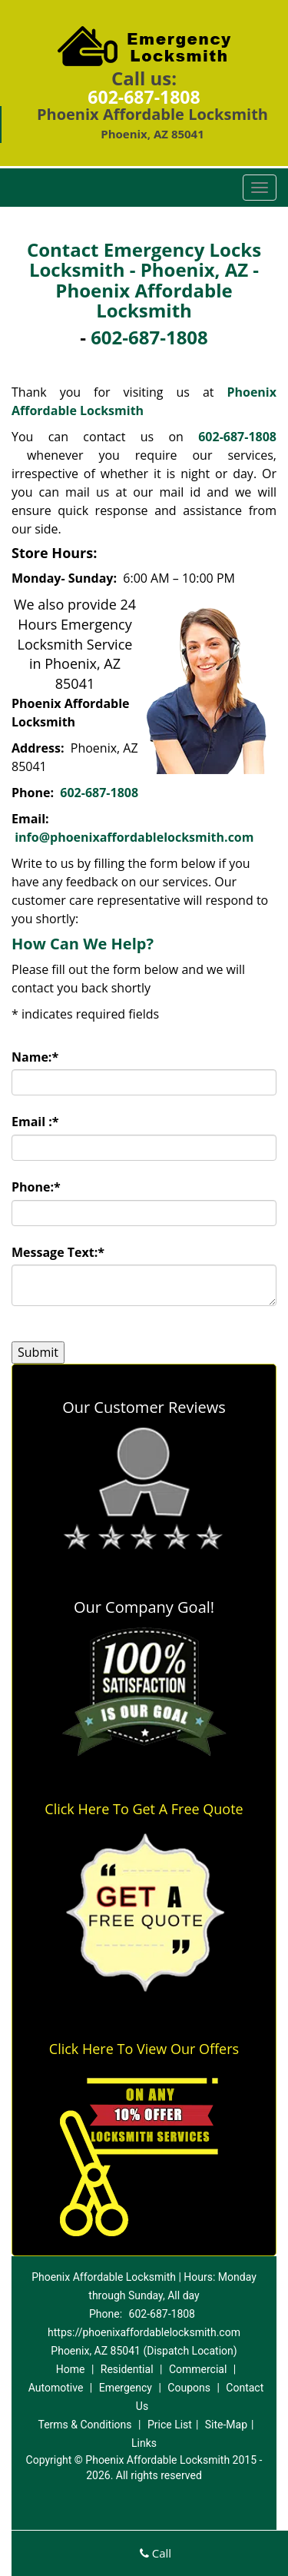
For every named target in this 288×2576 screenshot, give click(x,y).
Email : (35, 1121)
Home (70, 2369)
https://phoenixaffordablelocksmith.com (144, 2332)
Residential (127, 2369)
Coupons (188, 2388)
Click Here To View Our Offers (144, 2048)
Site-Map (226, 2424)
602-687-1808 (144, 97)
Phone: (36, 1186)
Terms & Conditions (84, 2424)
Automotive (56, 2388)
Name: (35, 1057)
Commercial (198, 2369)
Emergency (125, 2388)
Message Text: (58, 1252)
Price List (169, 2424)
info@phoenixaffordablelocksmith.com (134, 837)
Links (144, 2443)
